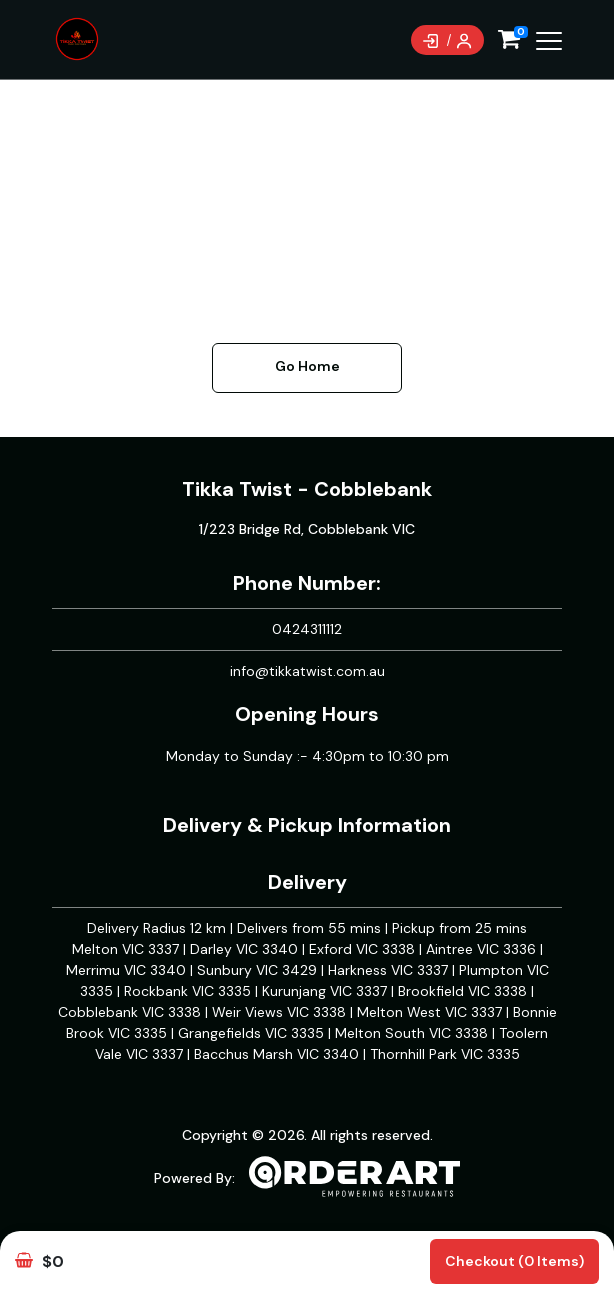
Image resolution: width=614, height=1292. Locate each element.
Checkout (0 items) (514, 1261)
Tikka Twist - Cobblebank (307, 489)
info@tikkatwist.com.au (307, 671)
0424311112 (307, 629)
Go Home (307, 366)
